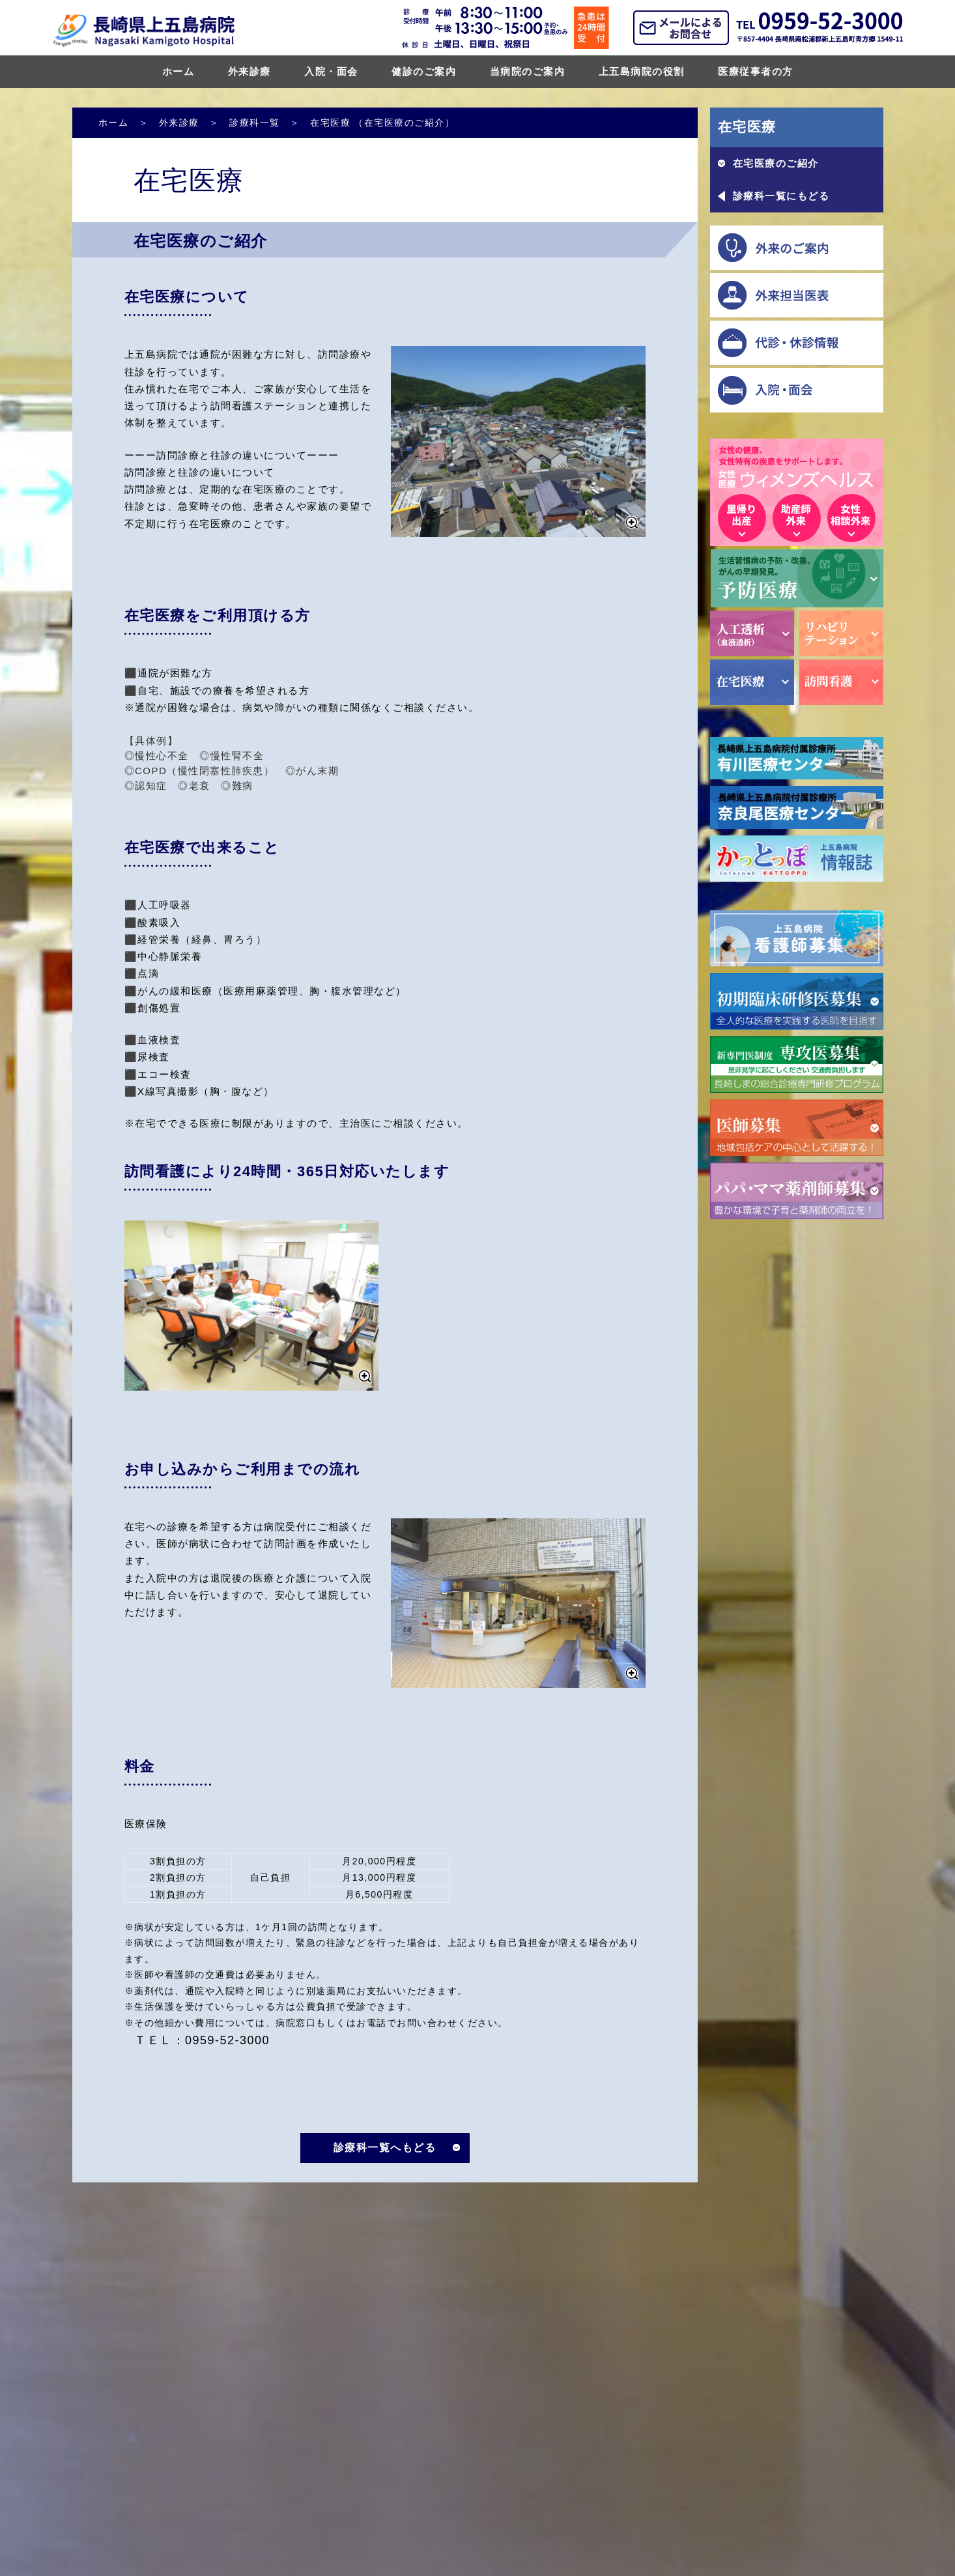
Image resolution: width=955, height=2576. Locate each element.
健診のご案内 (424, 71)
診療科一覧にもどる (781, 195)
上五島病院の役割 (642, 71)
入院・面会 (331, 71)
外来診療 (249, 71)
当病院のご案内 (527, 71)
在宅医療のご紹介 (776, 163)
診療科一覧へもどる (385, 2147)
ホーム (178, 71)
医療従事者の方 (755, 71)
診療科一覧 (254, 122)
